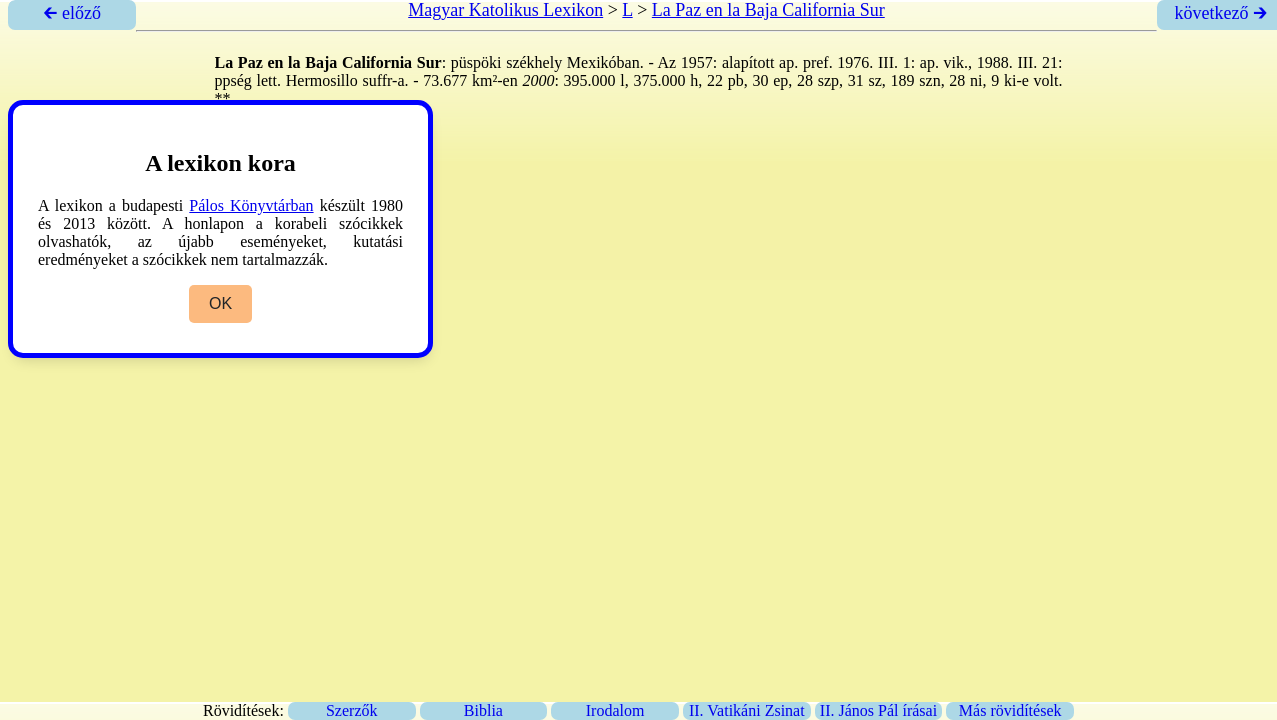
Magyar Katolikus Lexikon (505, 10)
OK (220, 303)
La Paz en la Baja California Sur (768, 10)
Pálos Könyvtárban (251, 205)
